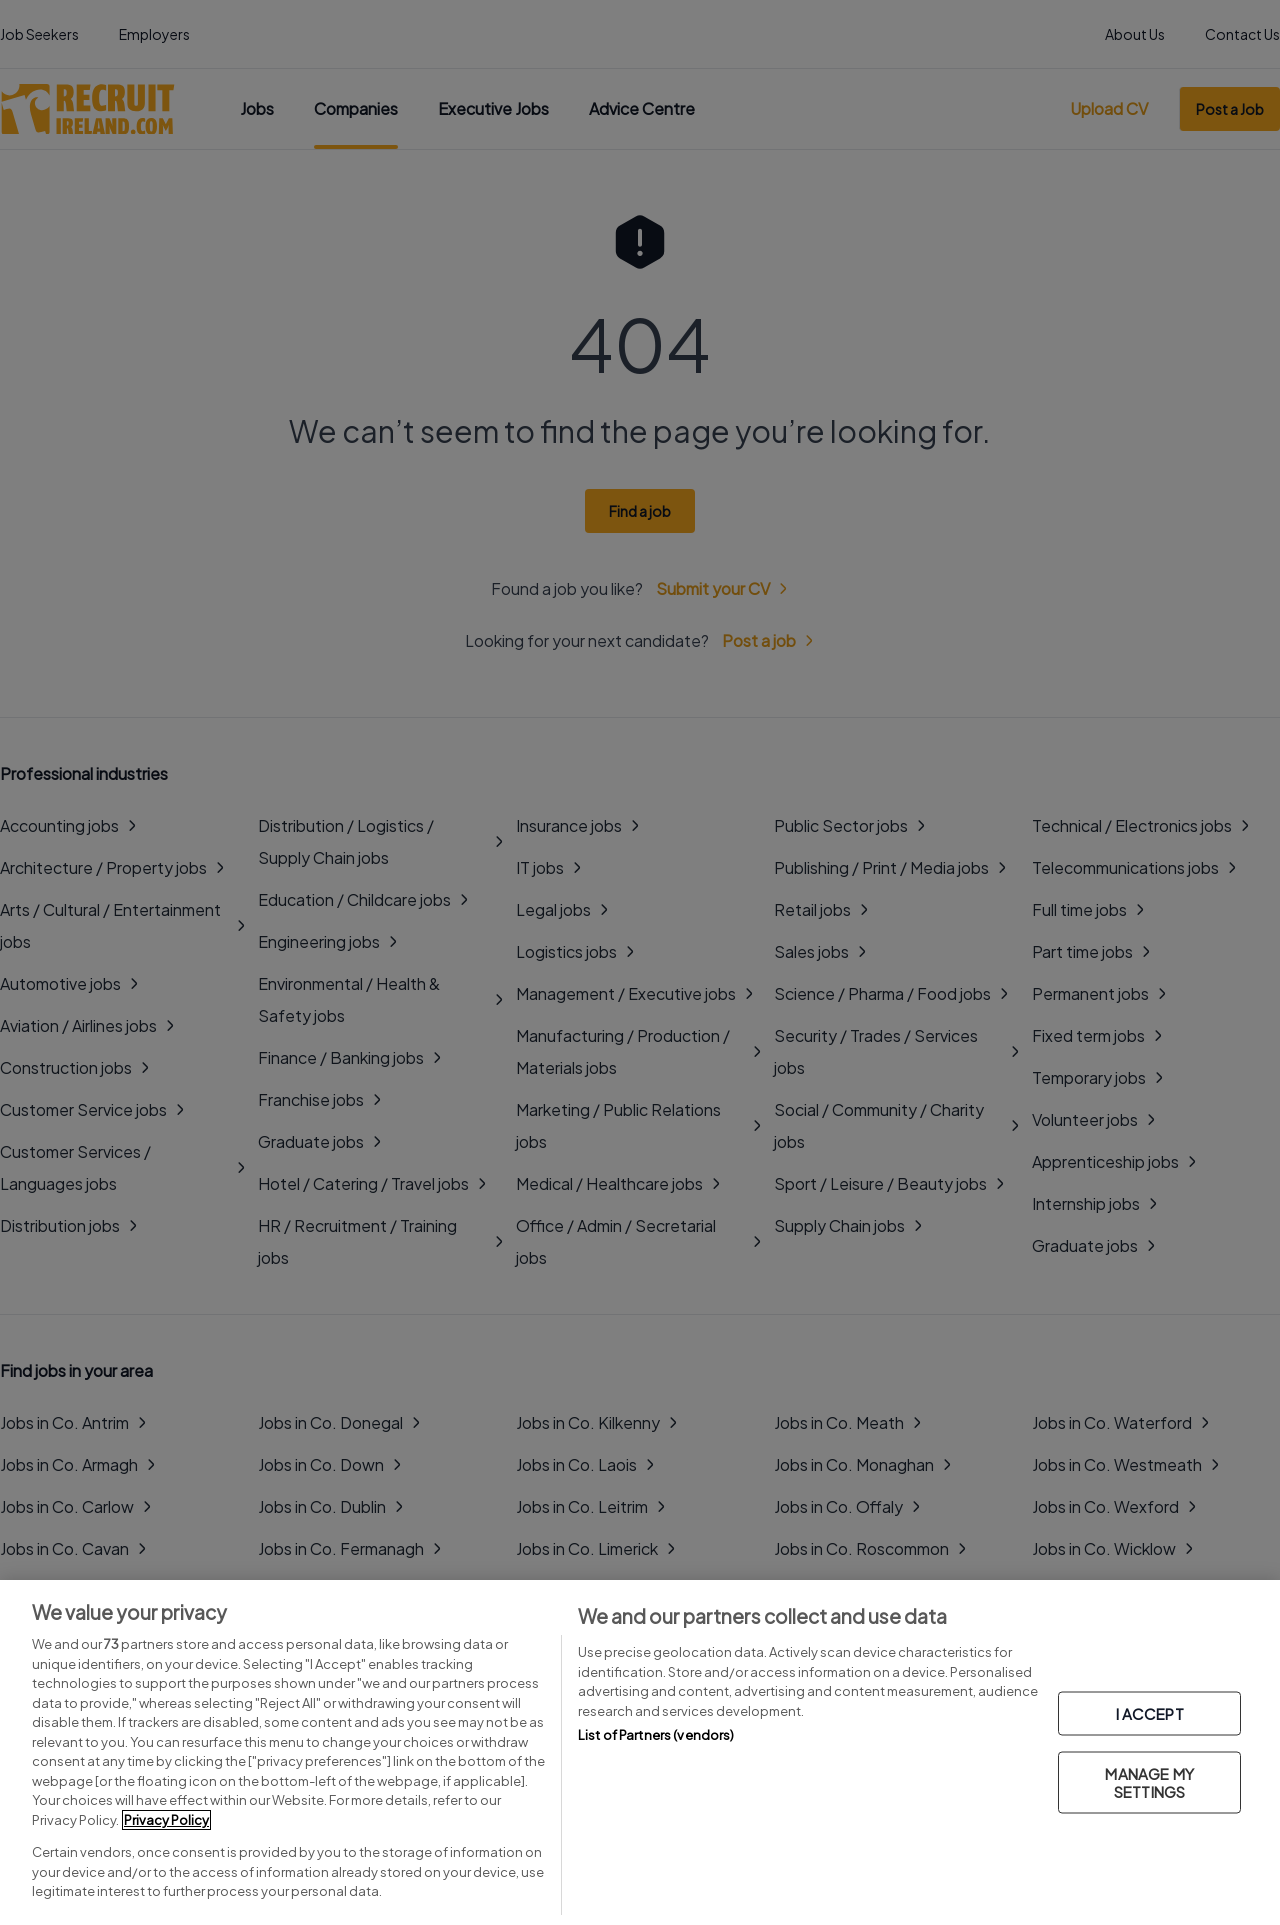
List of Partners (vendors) (656, 1735)
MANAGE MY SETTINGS (1149, 1781)
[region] (640, 1752)
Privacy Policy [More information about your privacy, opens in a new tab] (166, 1820)
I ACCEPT (1150, 1712)
